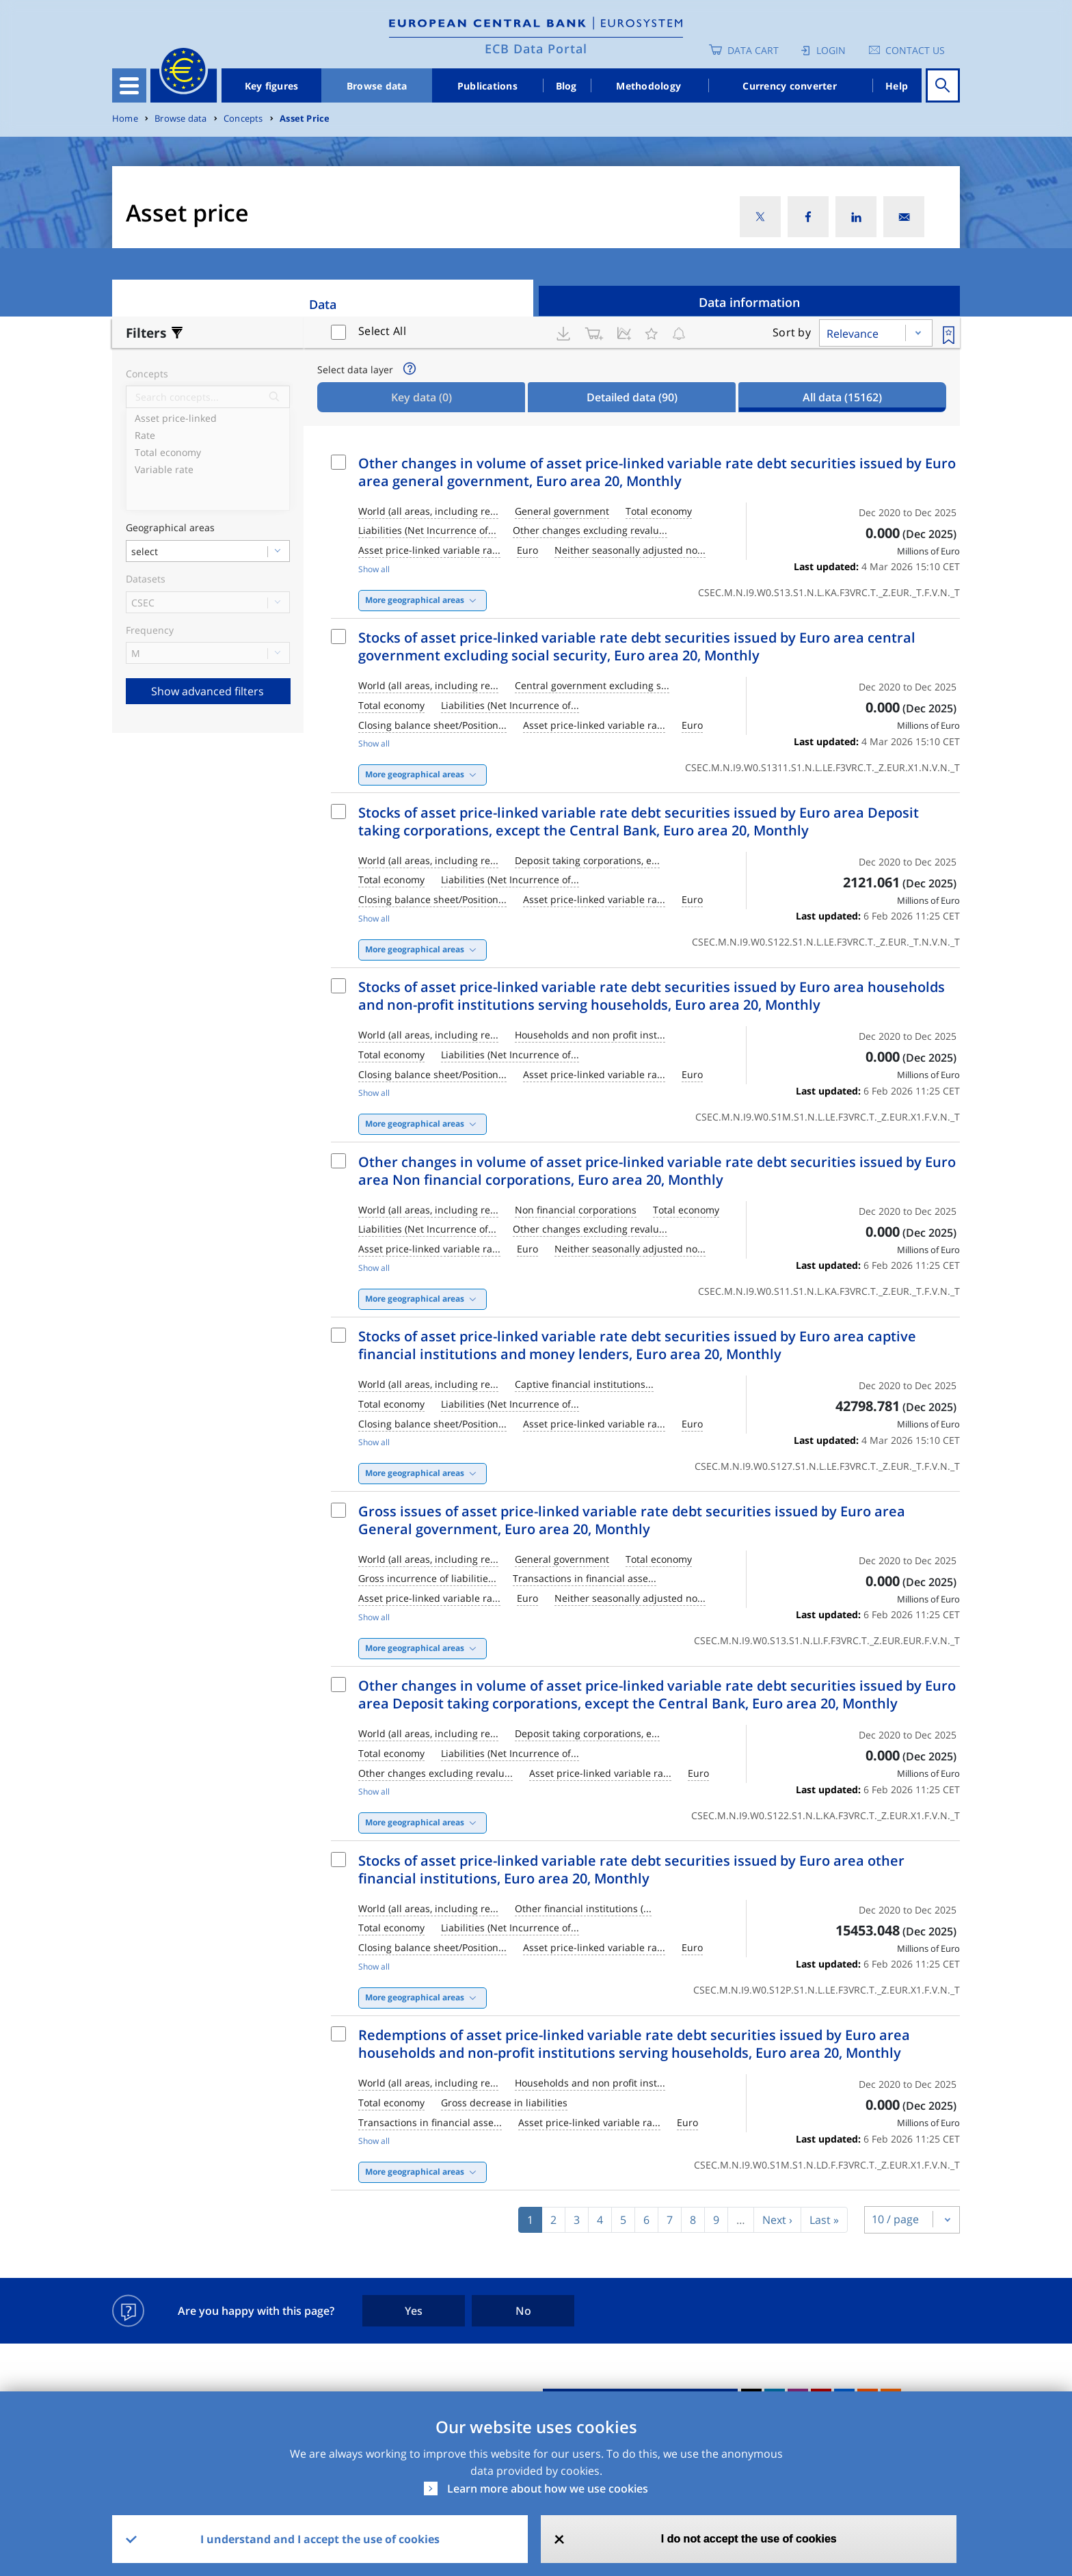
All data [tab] (842, 397)
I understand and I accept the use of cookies (320, 2539)
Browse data (377, 85)
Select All (382, 330)
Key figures (272, 85)
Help (896, 85)
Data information (749, 302)
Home (125, 118)
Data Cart (753, 50)
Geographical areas (170, 528)
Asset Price (305, 118)
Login (831, 50)
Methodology (648, 85)
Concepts (243, 118)
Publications (487, 85)
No (523, 2310)
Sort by (792, 332)
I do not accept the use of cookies (749, 2539)
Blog (566, 85)
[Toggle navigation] (129, 85)
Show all (374, 569)
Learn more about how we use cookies (547, 2488)
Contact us (915, 50)
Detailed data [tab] (632, 397)
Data (322, 304)
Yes (414, 2310)
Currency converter (789, 85)
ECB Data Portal (536, 48)
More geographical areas (414, 600)
